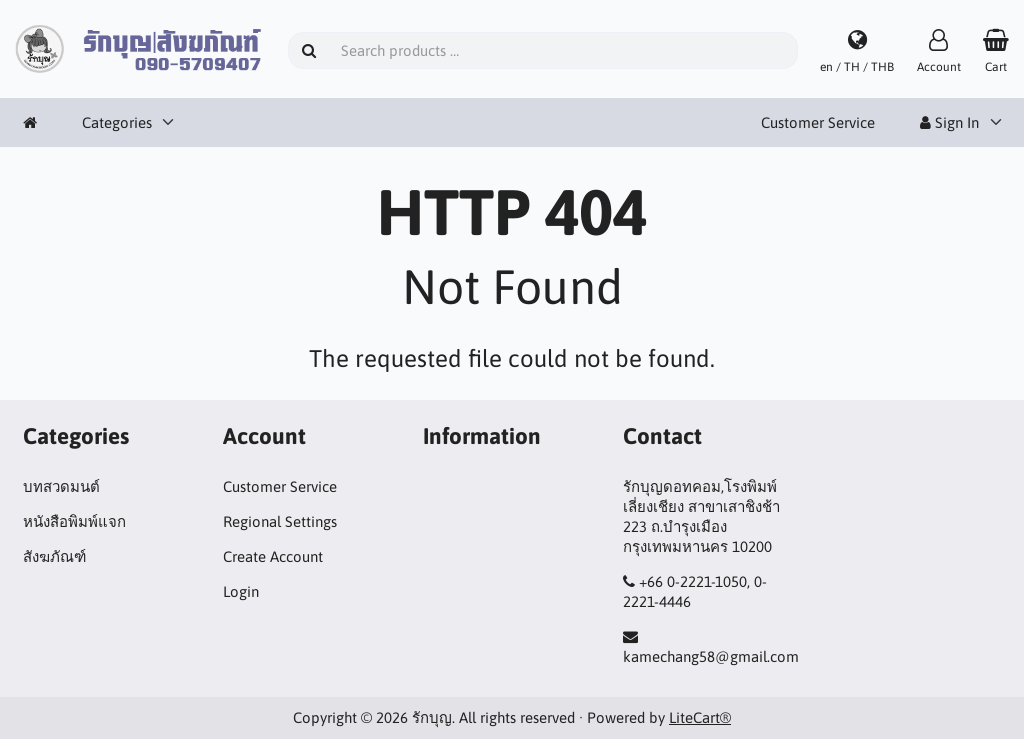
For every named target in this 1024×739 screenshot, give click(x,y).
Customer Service (818, 122)
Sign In (949, 122)
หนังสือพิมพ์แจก (74, 521)
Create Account (273, 556)
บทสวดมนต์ (61, 486)
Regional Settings (280, 521)
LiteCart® (700, 717)
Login (241, 591)
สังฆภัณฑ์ (54, 556)
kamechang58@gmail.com (711, 656)
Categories (117, 122)
